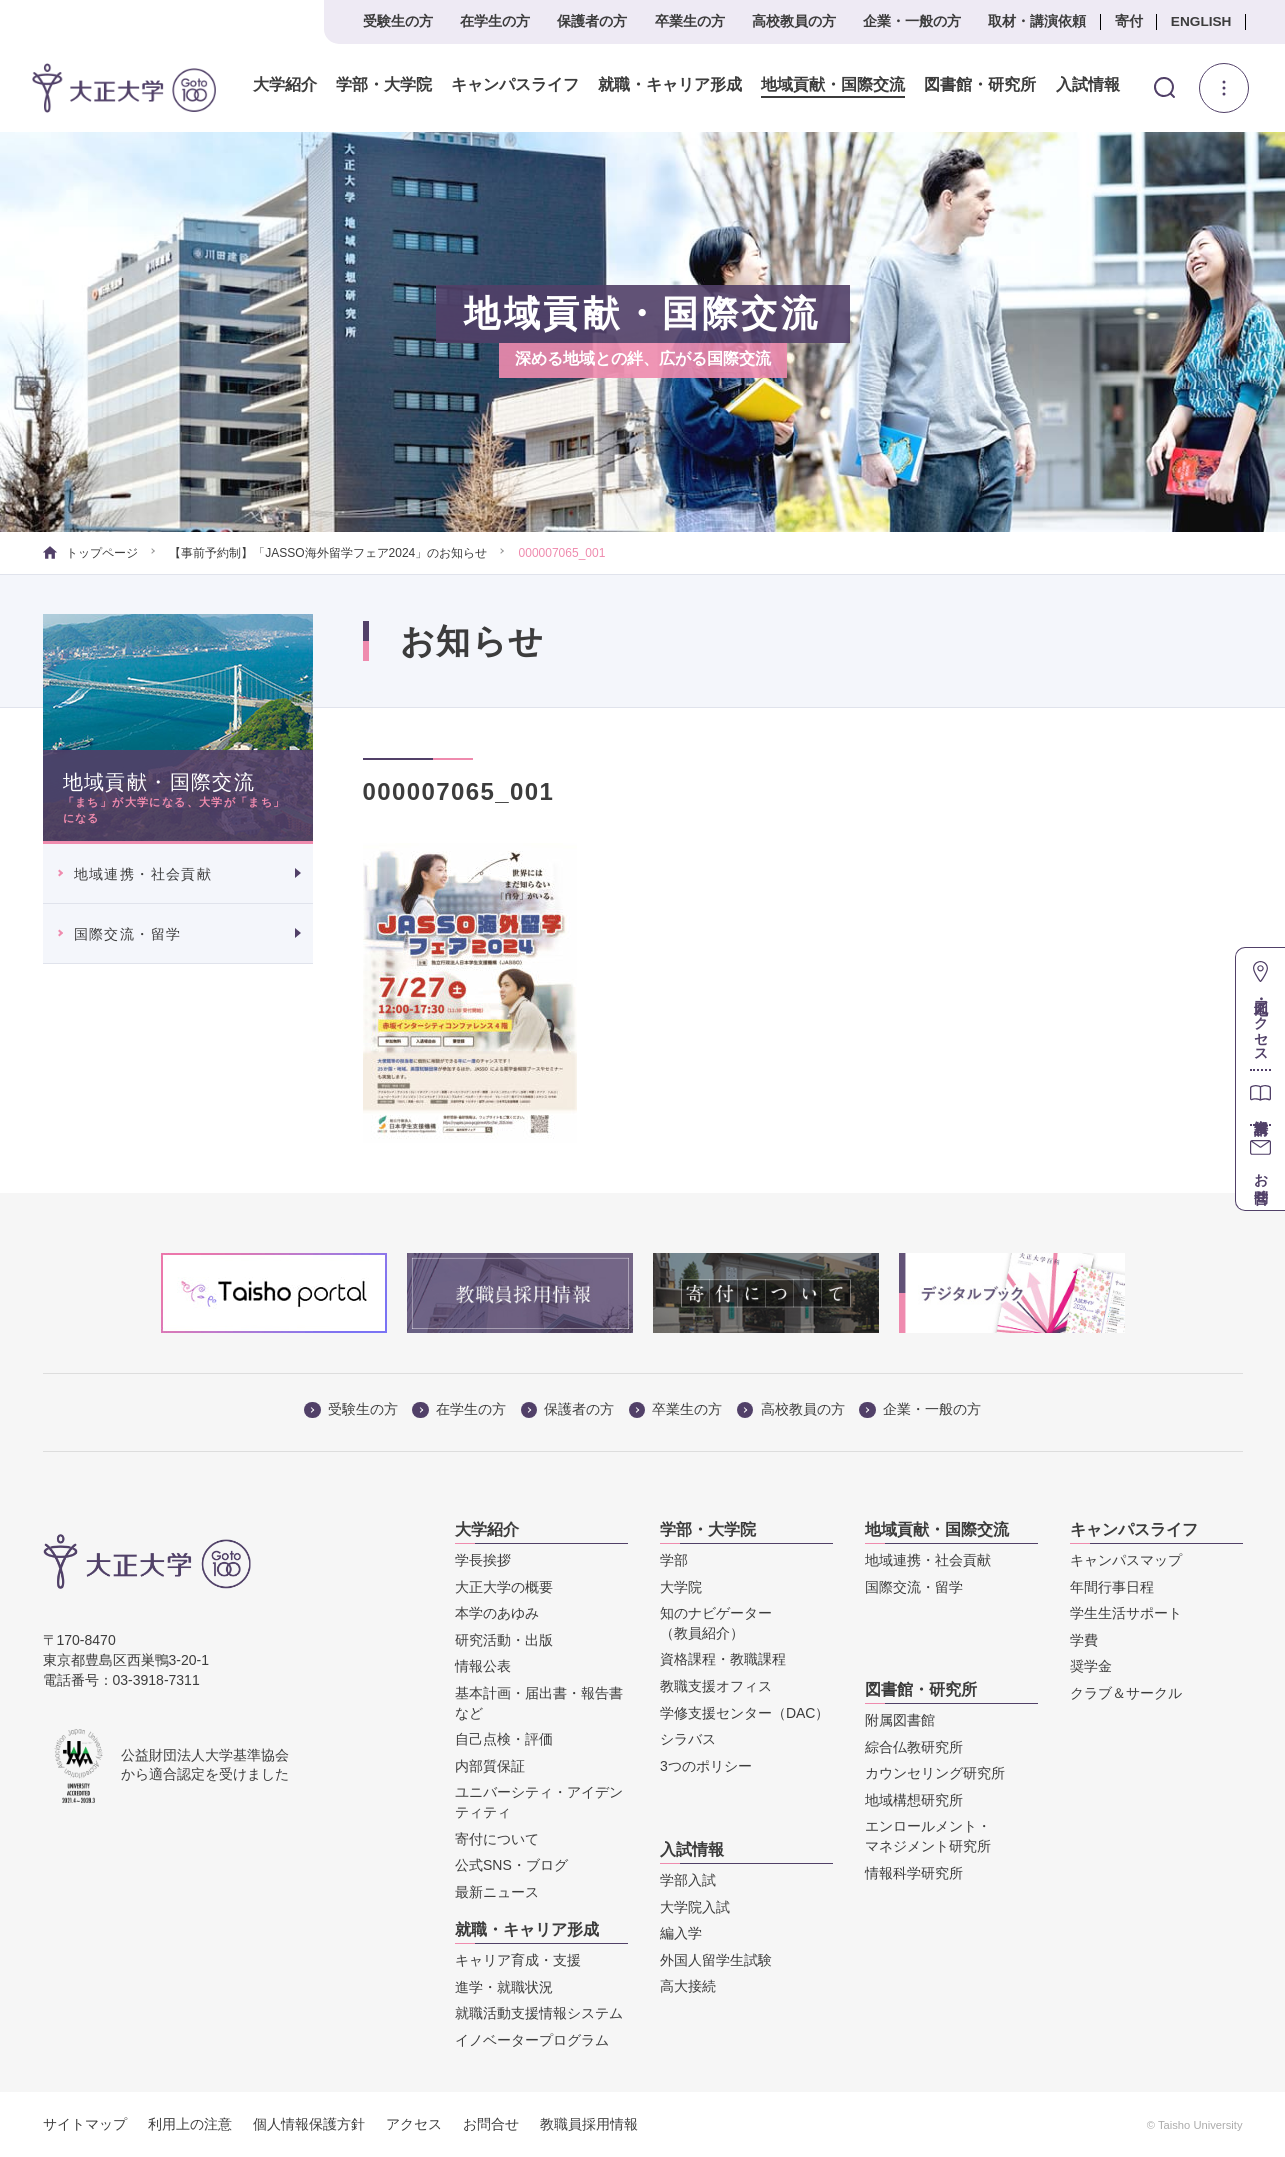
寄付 (1129, 21)
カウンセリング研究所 (935, 1773)
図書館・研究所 (980, 85)
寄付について (497, 1839)
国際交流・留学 (128, 934)
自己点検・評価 (504, 1739)
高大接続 (688, 1986)
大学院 (681, 1587)
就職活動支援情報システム (539, 2013)
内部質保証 (490, 1766)
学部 (674, 1560)
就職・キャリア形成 (670, 85)
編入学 (681, 1933)
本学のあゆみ (497, 1613)
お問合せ (491, 2124)
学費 (1084, 1640)
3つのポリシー (706, 1766)
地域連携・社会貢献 (143, 874)
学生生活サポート (1126, 1613)
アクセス (414, 2124)
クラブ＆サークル (1126, 1693)
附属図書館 (900, 1720)
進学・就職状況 (504, 1987)
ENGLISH (1201, 21)
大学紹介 (285, 85)
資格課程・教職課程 (723, 1659)
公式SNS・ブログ (511, 1865)
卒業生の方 (690, 21)
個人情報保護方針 (309, 2124)
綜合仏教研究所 (914, 1747)
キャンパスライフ (515, 85)
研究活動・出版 (504, 1640)
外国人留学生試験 (716, 1960)
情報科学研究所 (914, 1873)
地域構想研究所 (914, 1800)
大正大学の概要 (504, 1587)
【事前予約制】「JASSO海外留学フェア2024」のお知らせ (328, 553)
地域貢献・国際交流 (833, 85)
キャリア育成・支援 (518, 1960)
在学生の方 (495, 21)
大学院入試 (695, 1907)
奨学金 (1091, 1666)
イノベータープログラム (532, 2040)
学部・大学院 (384, 85)
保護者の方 (592, 21)
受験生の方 (398, 21)
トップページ (90, 553)
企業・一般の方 (912, 21)
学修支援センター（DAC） (745, 1713)
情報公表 (483, 1666)
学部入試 (688, 1880)
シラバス (688, 1739)
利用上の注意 (190, 2124)
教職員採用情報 (589, 2124)
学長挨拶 (483, 1560)
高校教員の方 (794, 21)
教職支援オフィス (716, 1686)
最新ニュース (497, 1892)
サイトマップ (85, 2124)
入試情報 (1088, 85)
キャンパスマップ (1126, 1560)
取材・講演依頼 (1037, 21)
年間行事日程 (1112, 1587)
